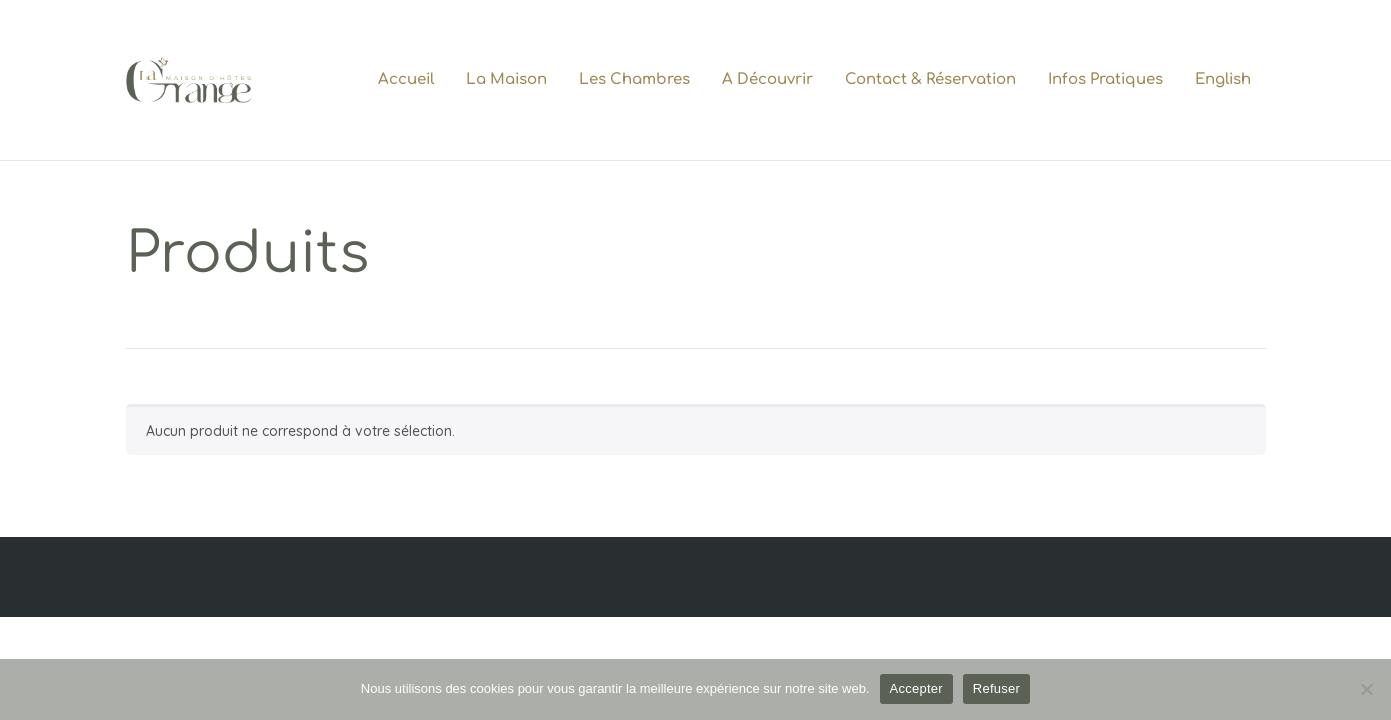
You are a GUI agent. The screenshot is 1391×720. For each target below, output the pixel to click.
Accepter (916, 688)
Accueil (406, 79)
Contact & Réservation (930, 79)
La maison (506, 79)
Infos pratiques (1105, 79)
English (1223, 79)
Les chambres (634, 79)
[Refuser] (1366, 689)
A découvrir (767, 79)
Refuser (996, 688)
